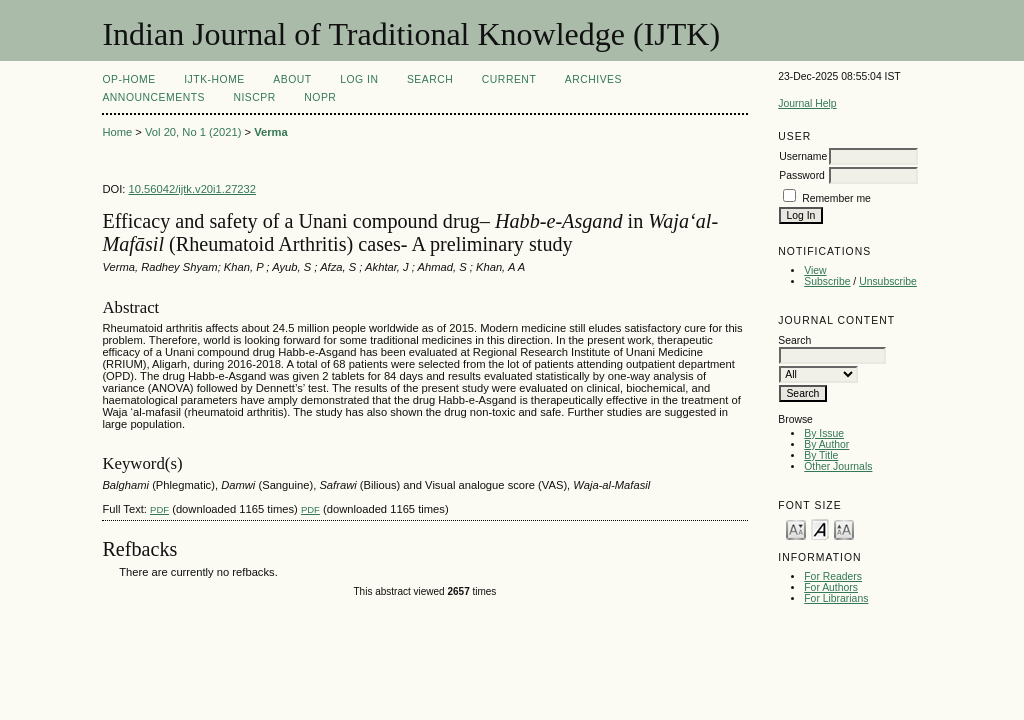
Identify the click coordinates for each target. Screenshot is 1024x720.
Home (117, 132)
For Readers (833, 576)
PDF (159, 509)
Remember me (836, 198)
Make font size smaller (796, 528)
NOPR (320, 97)
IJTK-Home (214, 79)
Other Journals (838, 466)
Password (802, 175)
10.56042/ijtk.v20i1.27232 (193, 189)
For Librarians (836, 598)
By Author (826, 444)
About (292, 79)
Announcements (153, 97)
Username (803, 156)
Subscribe (827, 281)
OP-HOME (128, 79)
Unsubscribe (888, 281)
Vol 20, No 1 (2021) (193, 132)
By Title (821, 455)
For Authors (831, 587)
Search (430, 79)
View (815, 270)
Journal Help (807, 103)
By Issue (824, 433)
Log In (359, 79)
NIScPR (254, 97)
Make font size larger (844, 528)
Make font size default (820, 528)
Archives (593, 79)
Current (509, 79)
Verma (271, 132)
